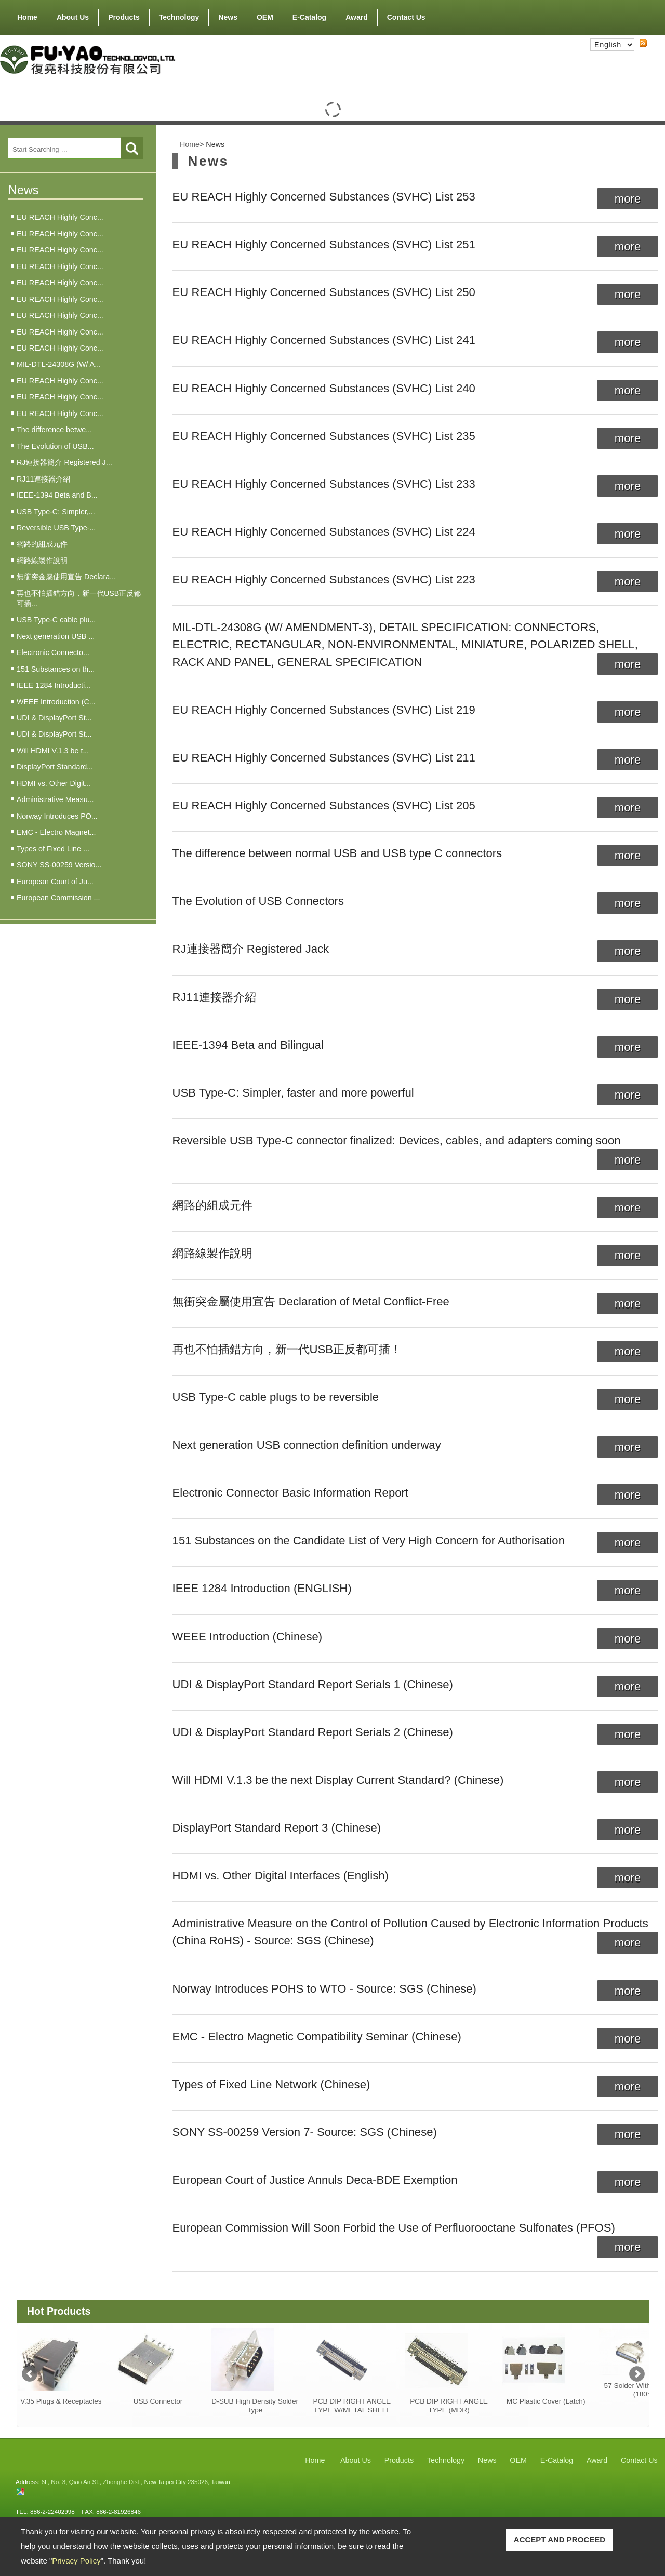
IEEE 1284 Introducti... (54, 685)
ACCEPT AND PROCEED (559, 2539)
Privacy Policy (76, 2560)
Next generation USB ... (56, 636)
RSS (635, 52)
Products (124, 15)
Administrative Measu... (55, 799)
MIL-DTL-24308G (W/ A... (59, 364)
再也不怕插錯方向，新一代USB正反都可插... (79, 598)
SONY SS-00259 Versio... (59, 865)
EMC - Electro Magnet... (56, 832)
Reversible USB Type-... (56, 528)
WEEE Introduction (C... (56, 702)
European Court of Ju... (55, 881)
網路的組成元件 (42, 544)
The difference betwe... (54, 429)
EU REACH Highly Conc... (60, 217)
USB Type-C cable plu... (56, 620)
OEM (265, 17)
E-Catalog (309, 17)
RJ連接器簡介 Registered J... (64, 462)
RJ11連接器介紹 (43, 479)
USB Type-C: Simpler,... (56, 512)
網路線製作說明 (42, 560)
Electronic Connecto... (53, 652)
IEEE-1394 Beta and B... (57, 495)
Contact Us (406, 17)
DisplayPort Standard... (55, 767)
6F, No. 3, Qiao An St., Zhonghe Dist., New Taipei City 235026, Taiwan (135, 2481)
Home (27, 17)
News (227, 17)
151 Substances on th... (56, 669)
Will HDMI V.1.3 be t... (53, 750)
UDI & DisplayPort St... (54, 718)
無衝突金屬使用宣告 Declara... (66, 576)
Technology (179, 17)
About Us (73, 15)
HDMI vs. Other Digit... (54, 783)
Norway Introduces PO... (57, 816)
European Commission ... (58, 897)
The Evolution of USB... (55, 446)
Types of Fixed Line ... (53, 849)
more (628, 198)
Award (356, 17)
